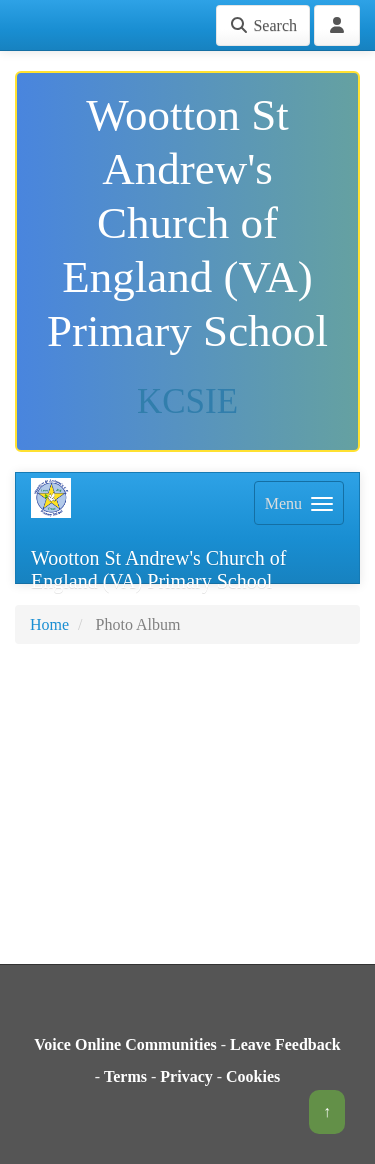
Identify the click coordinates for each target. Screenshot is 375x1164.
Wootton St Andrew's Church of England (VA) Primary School (158, 565)
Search (263, 25)
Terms (125, 1076)
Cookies (253, 1076)
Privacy (186, 1076)
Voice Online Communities (125, 1044)
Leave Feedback (285, 1044)
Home (49, 624)
